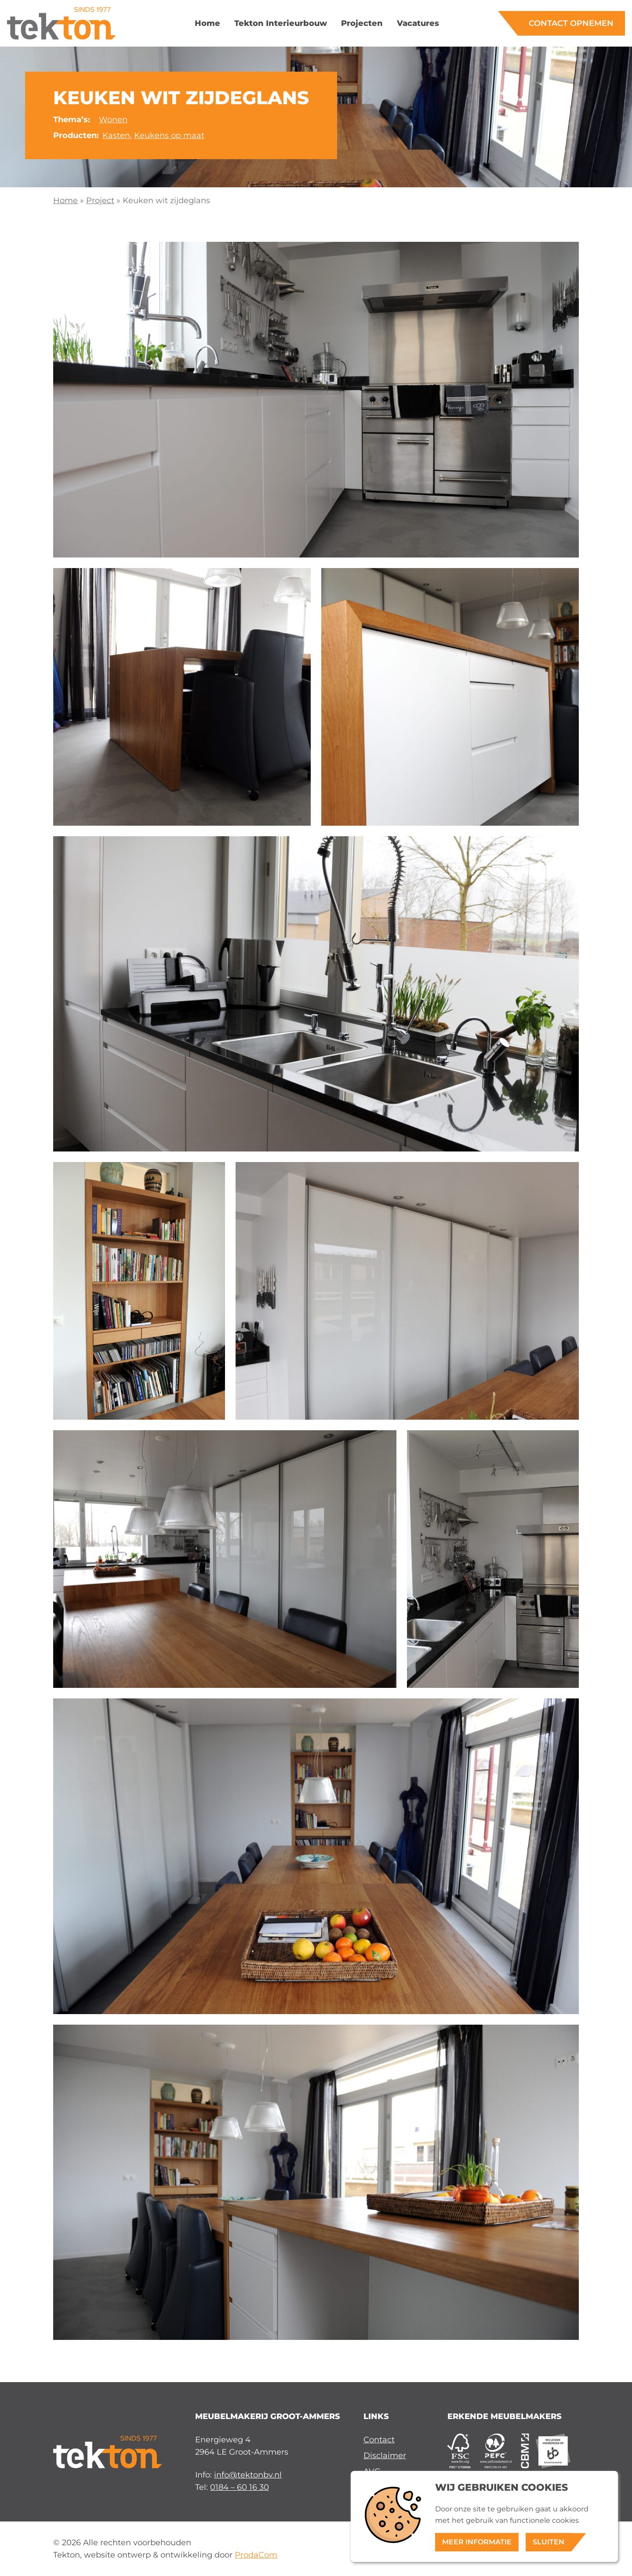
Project (100, 200)
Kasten (116, 135)
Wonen (113, 119)
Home (65, 200)
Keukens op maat (169, 135)
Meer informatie (477, 2542)
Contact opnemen (571, 23)
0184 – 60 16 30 (239, 2487)
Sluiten (548, 2542)
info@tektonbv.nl (248, 2474)
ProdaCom (256, 2554)
